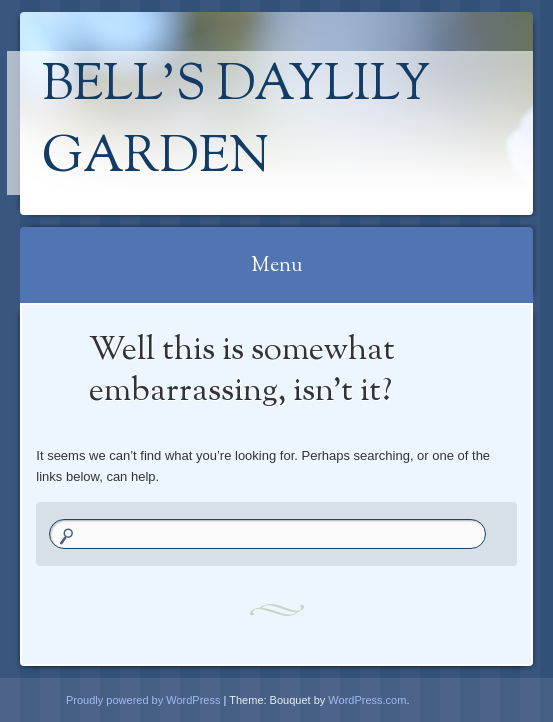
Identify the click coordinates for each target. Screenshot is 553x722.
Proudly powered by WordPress (143, 700)
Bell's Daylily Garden (236, 123)
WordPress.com (367, 700)
